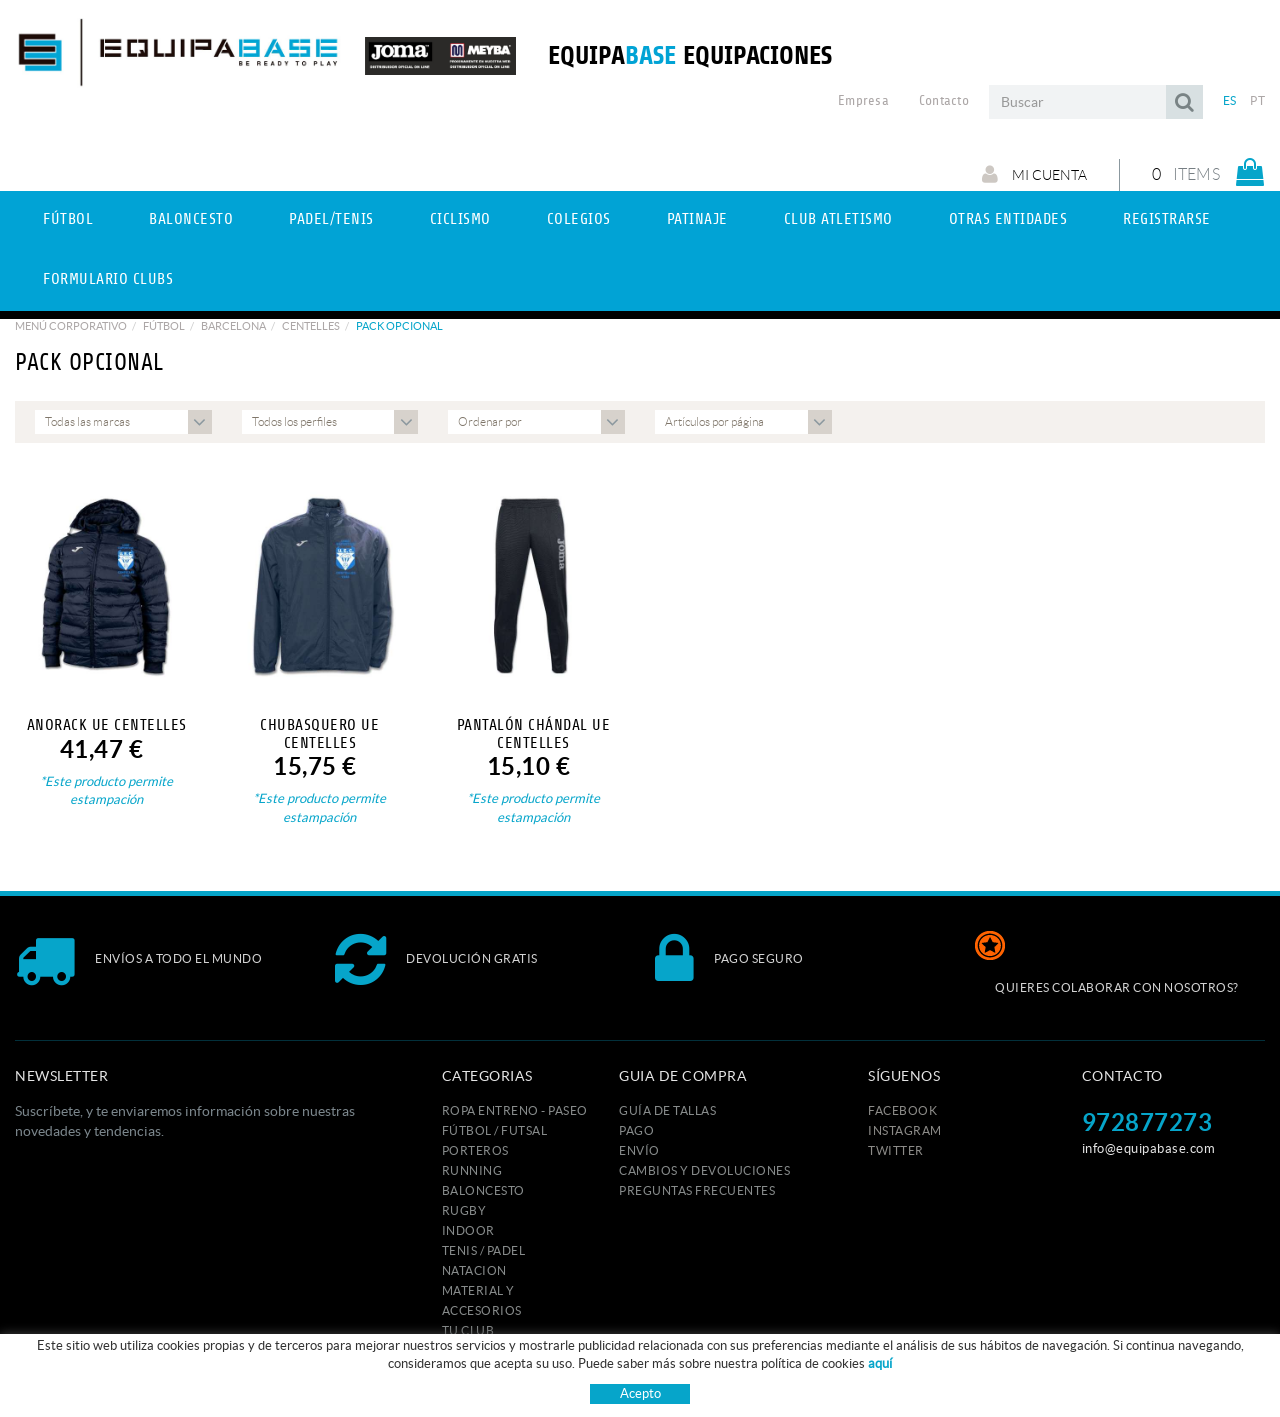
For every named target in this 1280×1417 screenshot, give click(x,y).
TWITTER (896, 1150)
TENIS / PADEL (484, 1250)
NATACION (474, 1270)
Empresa (863, 101)
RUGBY (464, 1210)
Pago (636, 1130)
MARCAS (468, 1370)
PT (1257, 100)
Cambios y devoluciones (704, 1170)
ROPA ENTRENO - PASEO (515, 1110)
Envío (639, 1150)
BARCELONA (233, 326)
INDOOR (468, 1230)
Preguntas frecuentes (697, 1190)
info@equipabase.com (1149, 1148)
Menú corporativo (71, 326)
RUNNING (472, 1170)
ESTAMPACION (486, 1350)
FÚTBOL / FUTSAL (495, 1130)
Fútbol (164, 326)
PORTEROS (475, 1150)
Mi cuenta (1034, 174)
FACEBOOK (902, 1110)
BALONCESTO (483, 1190)
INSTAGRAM (905, 1130)
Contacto (944, 101)
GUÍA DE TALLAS (667, 1110)
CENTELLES (311, 326)
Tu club (468, 1330)
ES (1230, 100)
